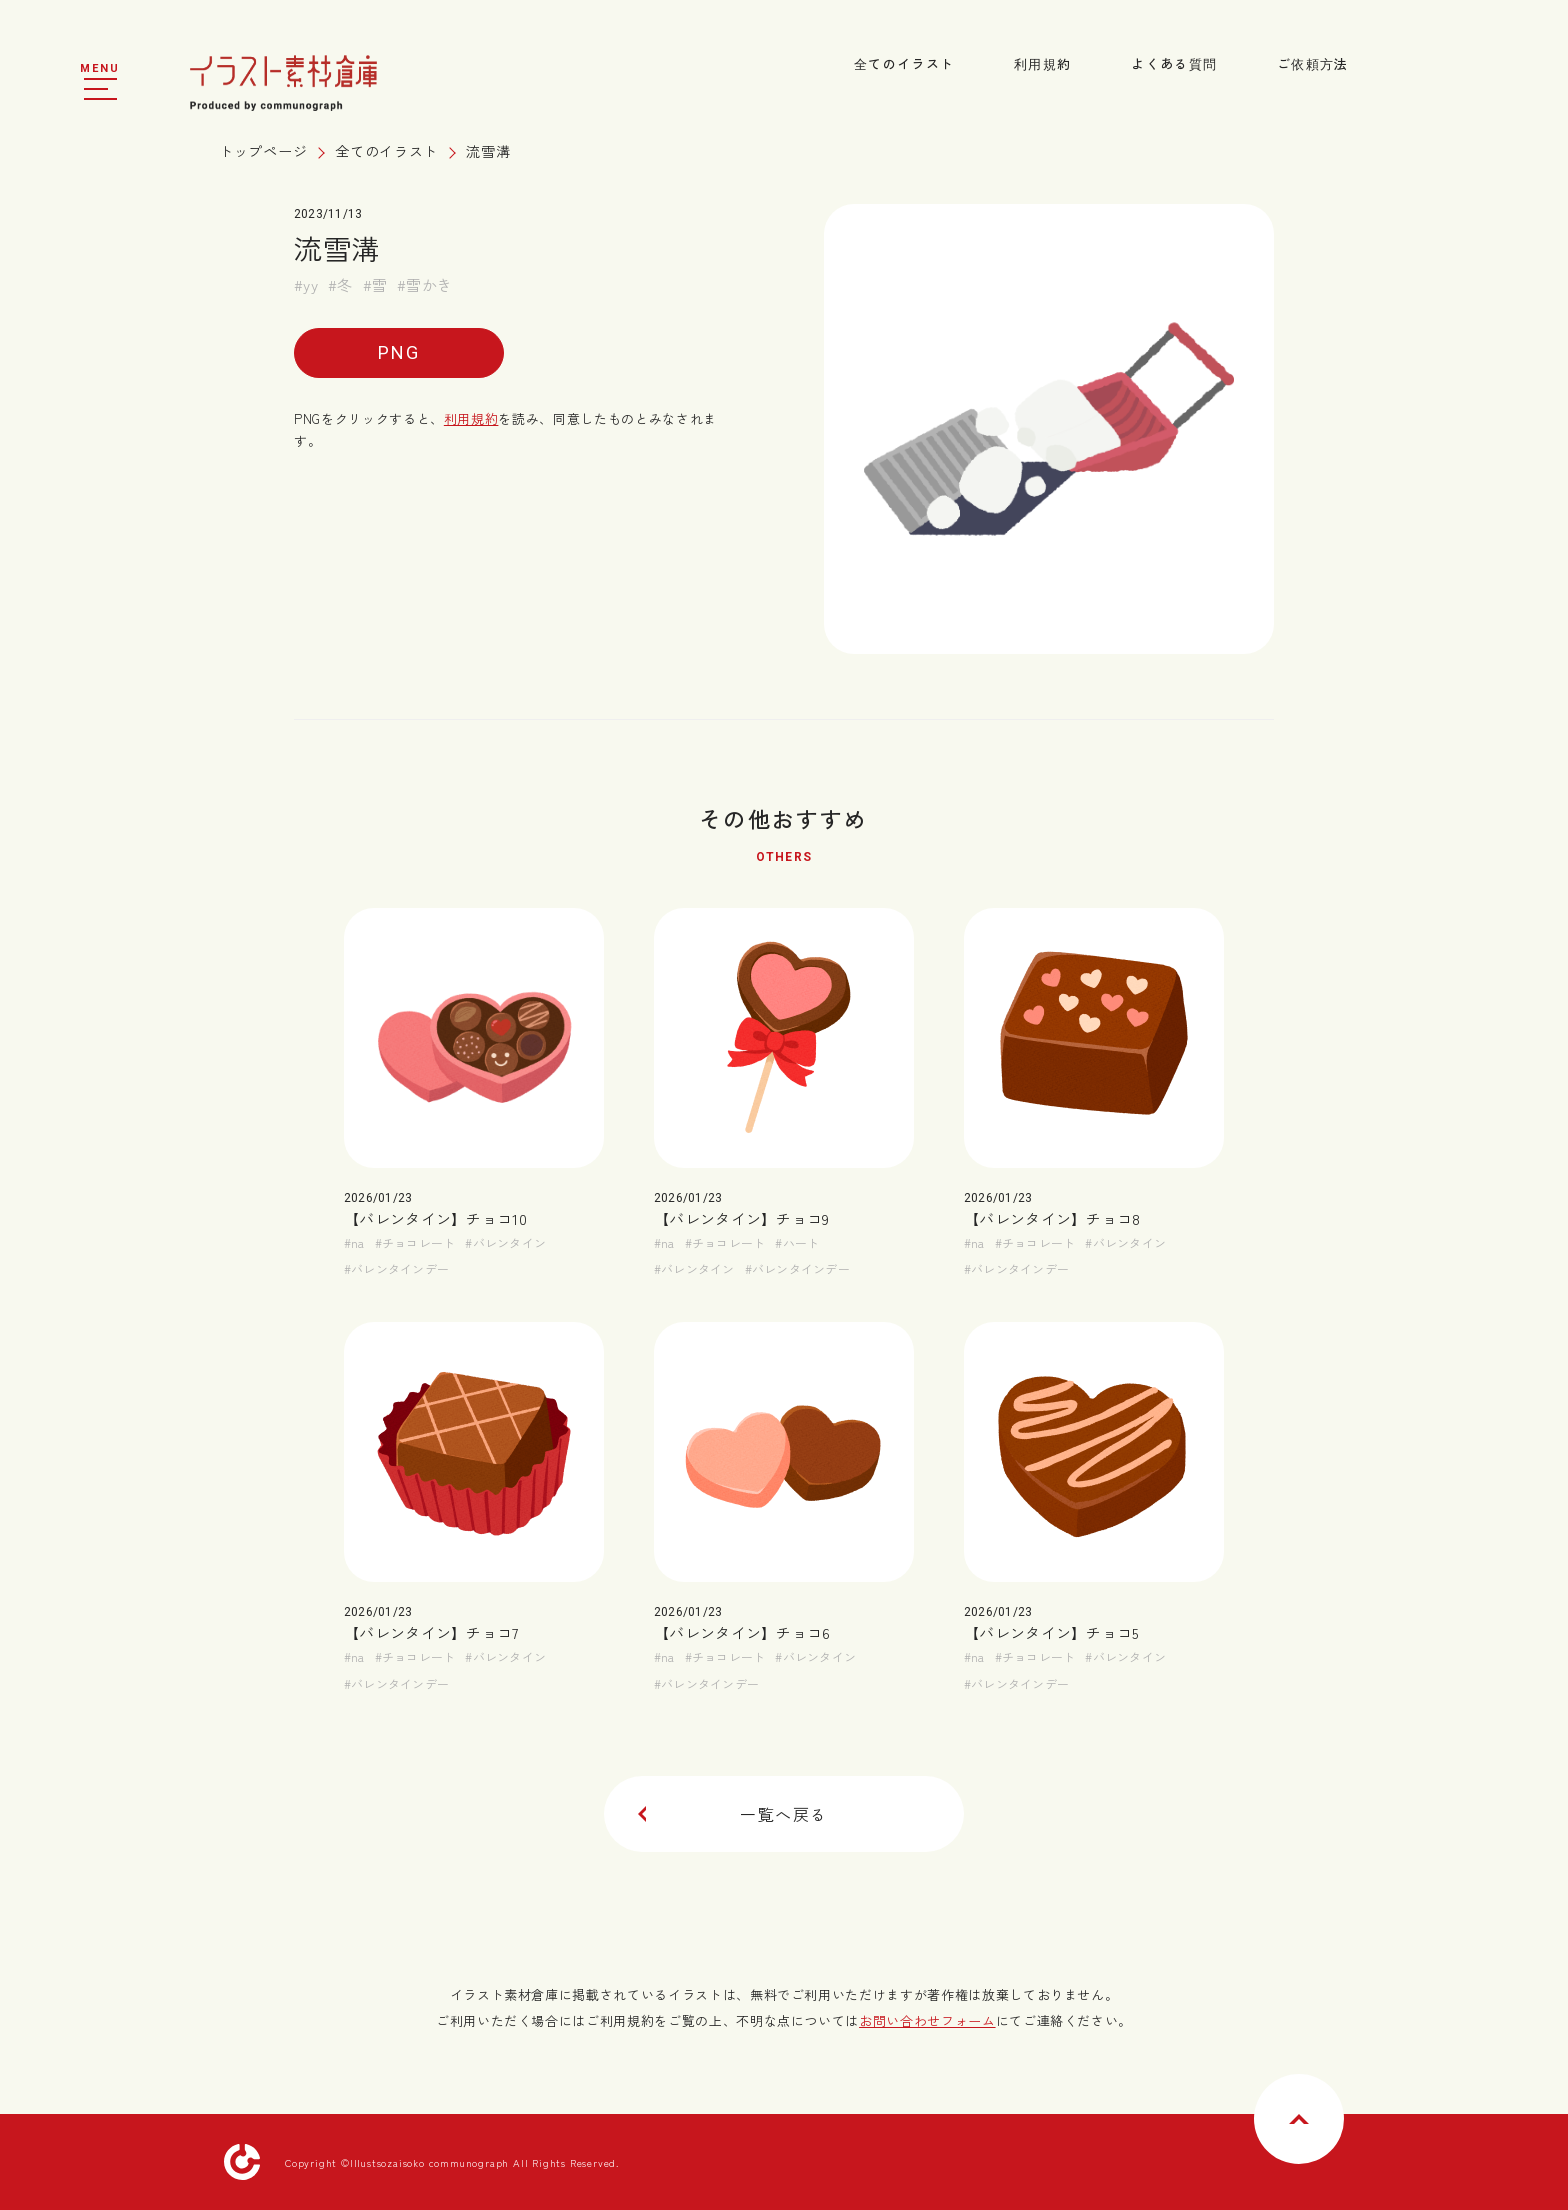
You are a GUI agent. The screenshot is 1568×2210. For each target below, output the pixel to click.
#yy (306, 284)
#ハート (797, 1242)
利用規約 (1042, 63)
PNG (398, 352)
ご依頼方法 (1313, 63)
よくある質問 (1174, 63)
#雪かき (424, 284)
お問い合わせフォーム (927, 2020)
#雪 (375, 284)
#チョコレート (415, 1242)
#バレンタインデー (396, 1268)
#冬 (340, 284)
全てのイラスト (904, 63)
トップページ (263, 151)
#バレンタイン (505, 1242)
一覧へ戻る (733, 1814)
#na (354, 1242)
